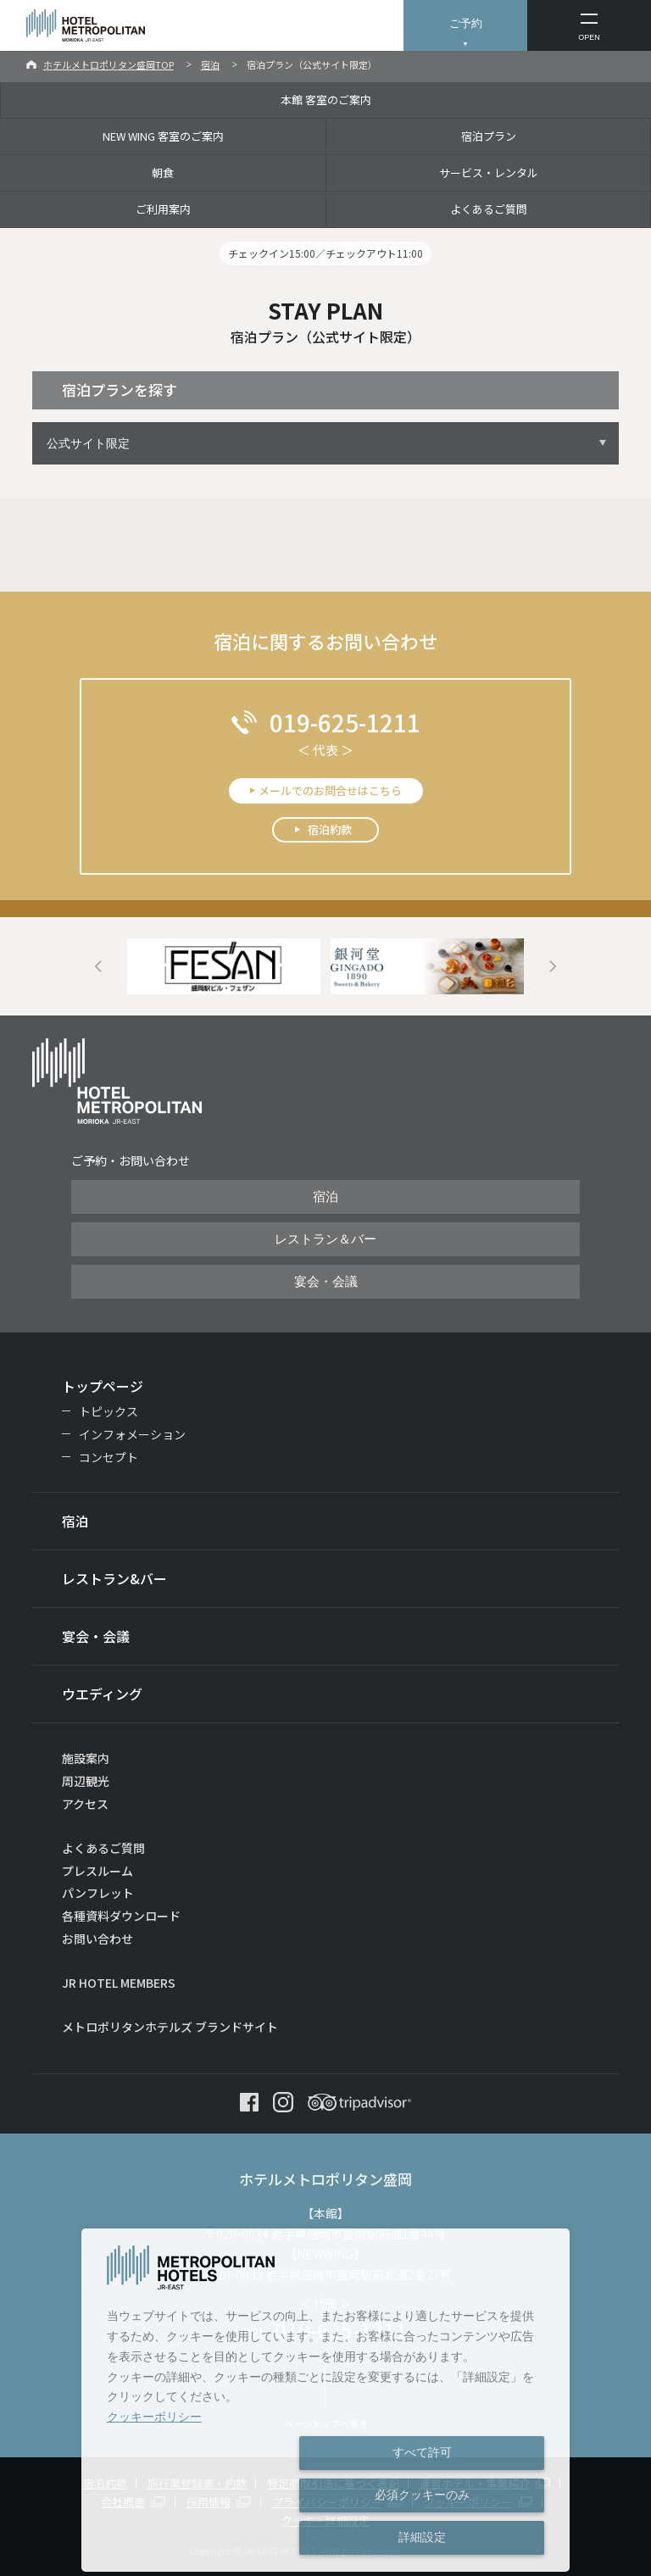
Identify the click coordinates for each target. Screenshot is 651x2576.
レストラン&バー (114, 1578)
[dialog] (325, 2400)
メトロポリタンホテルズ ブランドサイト (170, 2026)
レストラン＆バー (325, 1239)
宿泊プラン (488, 136)
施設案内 (85, 1758)
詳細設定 (422, 2537)
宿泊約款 (330, 829)
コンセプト (108, 1457)
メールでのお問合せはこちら (330, 790)
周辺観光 (85, 1780)
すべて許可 (422, 2452)
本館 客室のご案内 (326, 100)
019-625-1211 (345, 722)
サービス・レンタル (488, 172)
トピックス (108, 1411)
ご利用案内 (163, 209)
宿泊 (210, 64)
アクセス (85, 1803)
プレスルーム (97, 1870)
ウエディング (102, 1693)
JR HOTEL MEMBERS (118, 1982)
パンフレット (98, 1892)
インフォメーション (132, 1434)
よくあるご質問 (488, 209)
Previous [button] (97, 966)
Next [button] (553, 966)
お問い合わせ (97, 1938)
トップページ (102, 1386)
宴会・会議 (326, 1281)
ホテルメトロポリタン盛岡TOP (108, 64)
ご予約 (465, 23)
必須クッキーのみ (422, 2494)
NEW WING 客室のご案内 (163, 136)
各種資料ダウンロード (121, 1915)
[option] (224, 966)
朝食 (163, 172)
